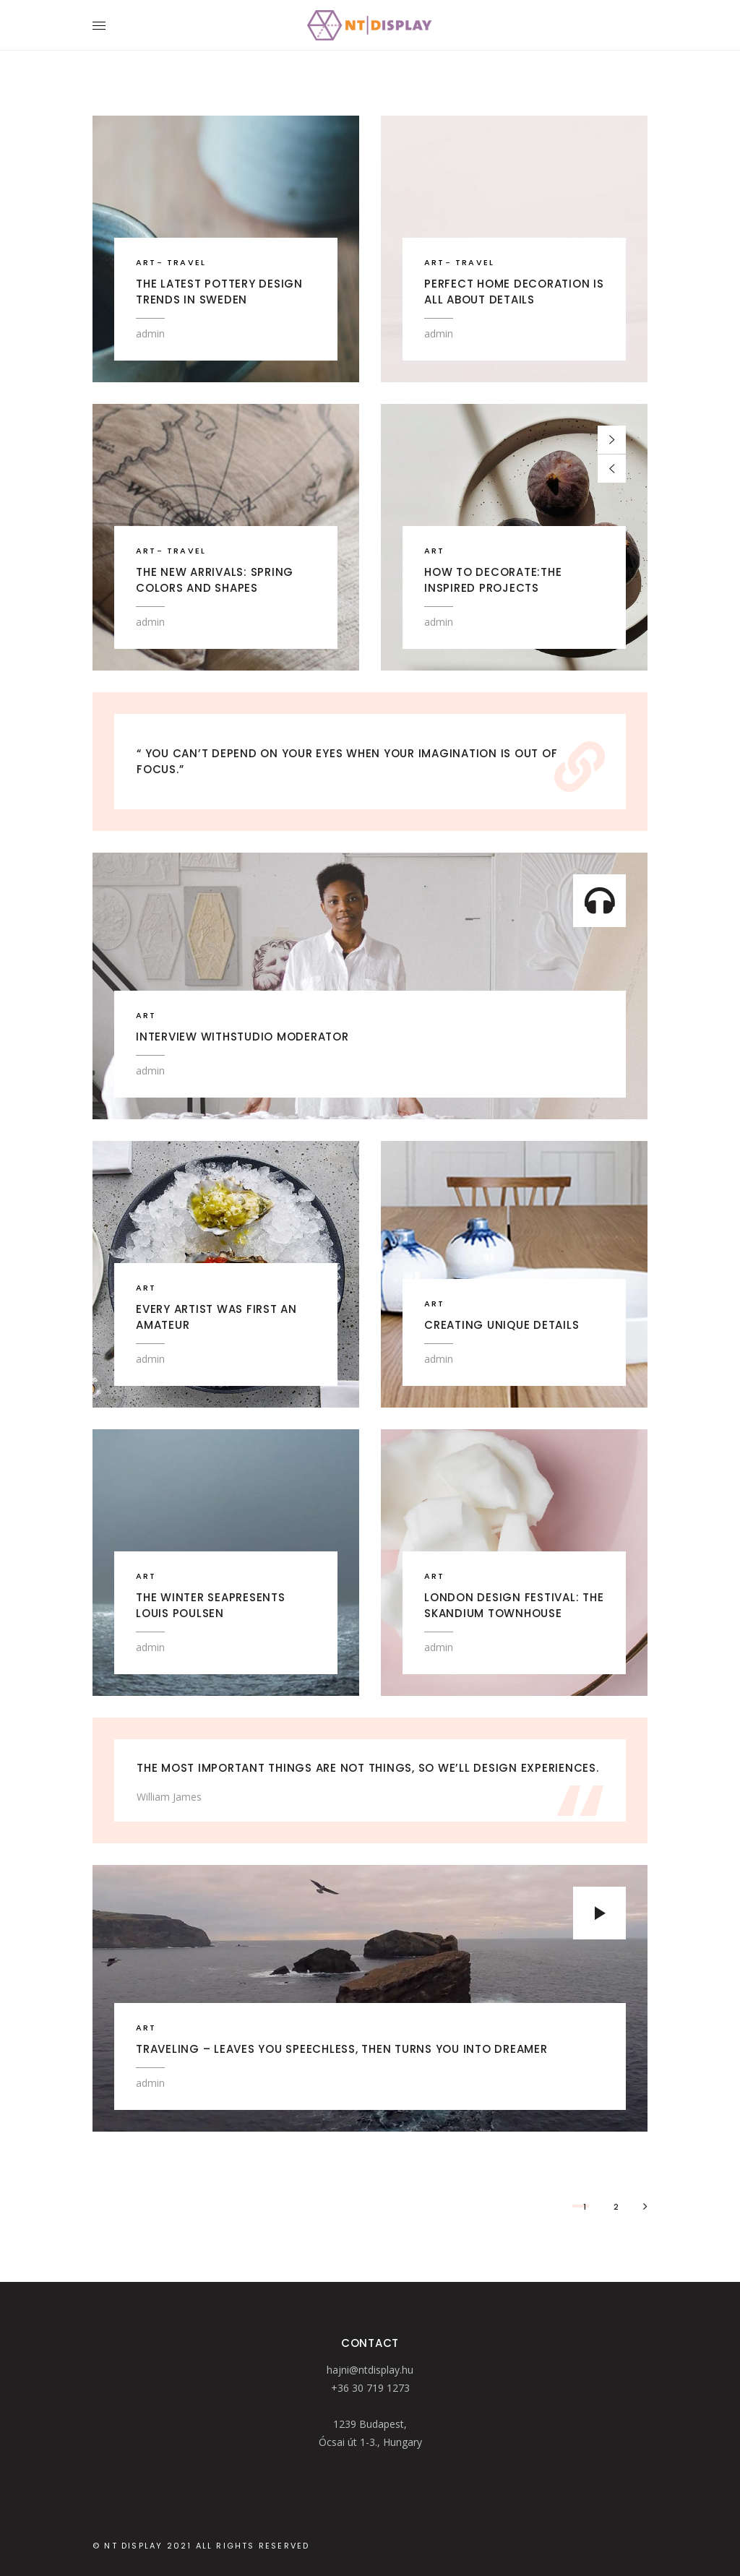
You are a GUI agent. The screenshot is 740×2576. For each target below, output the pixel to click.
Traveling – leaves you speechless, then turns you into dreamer (342, 2048)
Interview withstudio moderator (242, 1036)
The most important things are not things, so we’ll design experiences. (368, 1767)
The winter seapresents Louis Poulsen (210, 1605)
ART (146, 262)
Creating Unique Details (501, 1324)
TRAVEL (186, 262)
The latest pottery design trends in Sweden (219, 291)
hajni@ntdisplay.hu (370, 2370)
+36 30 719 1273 (370, 2388)
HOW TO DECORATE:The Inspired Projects (493, 579)
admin (150, 333)
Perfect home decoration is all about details (514, 291)
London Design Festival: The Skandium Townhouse (513, 1605)
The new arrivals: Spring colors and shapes (214, 579)
